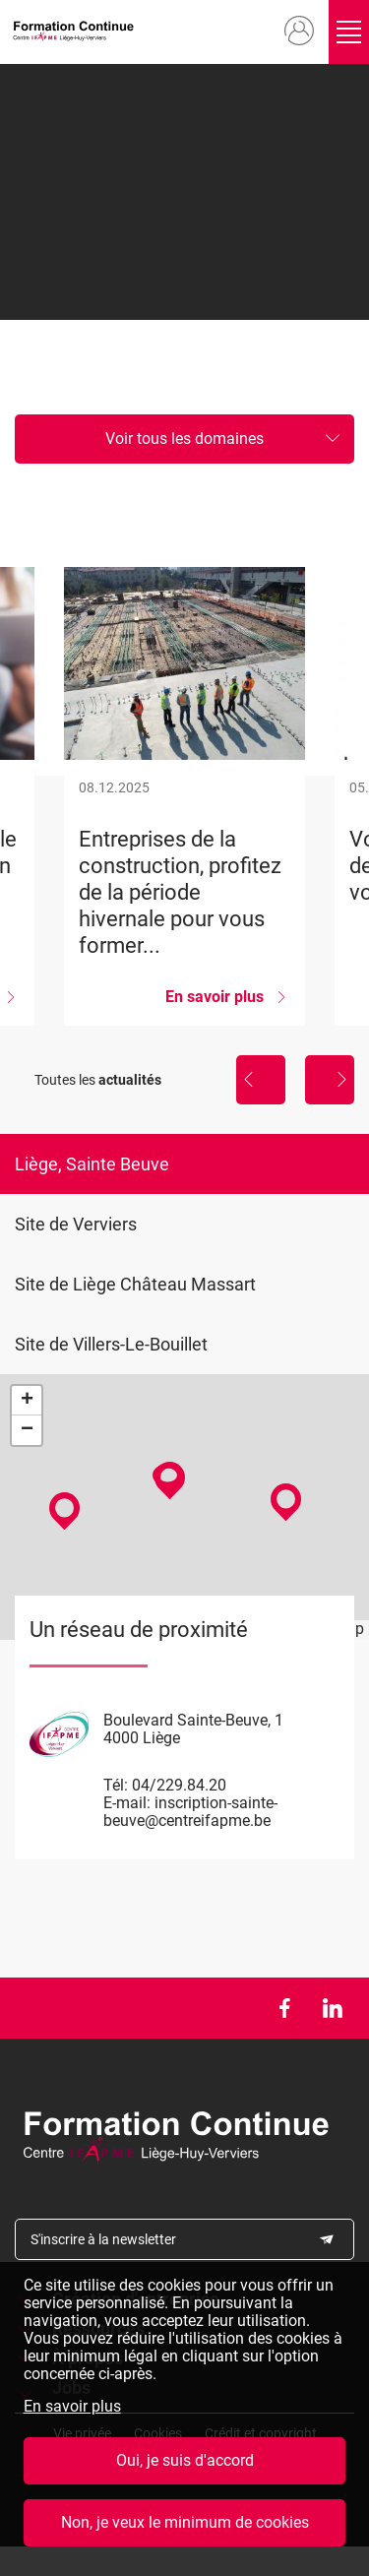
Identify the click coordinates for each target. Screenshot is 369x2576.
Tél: (115, 1785)
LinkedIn (332, 2008)
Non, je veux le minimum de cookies (185, 2528)
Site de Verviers (76, 1224)
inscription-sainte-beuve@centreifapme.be (190, 1811)
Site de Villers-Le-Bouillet (111, 1344)
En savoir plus (72, 2411)
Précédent (260, 1079)
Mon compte (291, 31)
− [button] (27, 1430)
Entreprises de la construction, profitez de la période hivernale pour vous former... (184, 796)
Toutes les (97, 1080)
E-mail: (127, 1802)
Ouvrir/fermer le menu (345, 32)
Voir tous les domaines (184, 438)
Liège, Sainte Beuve (92, 1164)
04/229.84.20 (179, 1785)
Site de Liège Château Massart (135, 1284)
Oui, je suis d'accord (185, 2466)
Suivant (329, 1079)
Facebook (284, 2008)
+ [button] (27, 1400)
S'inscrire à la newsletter (103, 2239)
